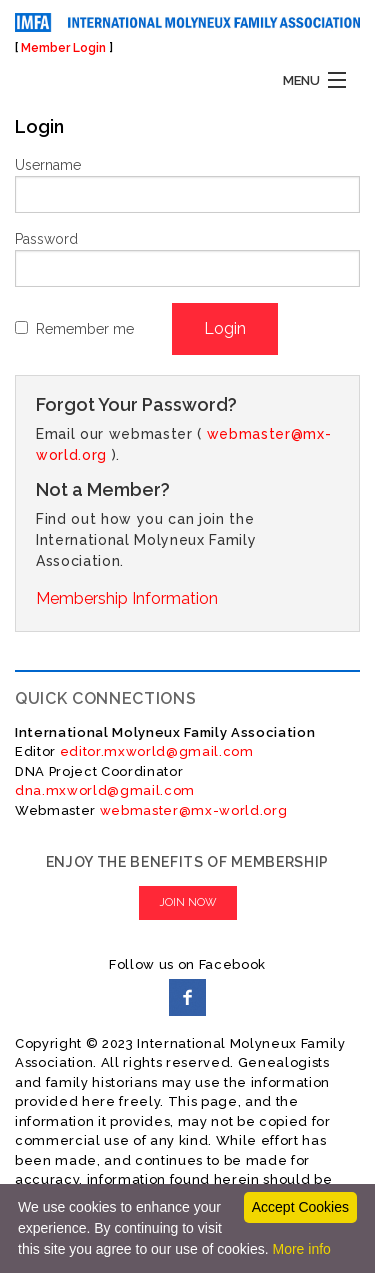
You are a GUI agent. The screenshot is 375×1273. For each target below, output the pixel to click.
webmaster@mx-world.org (194, 810)
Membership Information (127, 598)
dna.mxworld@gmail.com (105, 790)
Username (48, 165)
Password (46, 239)
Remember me (85, 329)
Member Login (63, 48)
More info (301, 1249)
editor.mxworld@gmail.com (155, 751)
